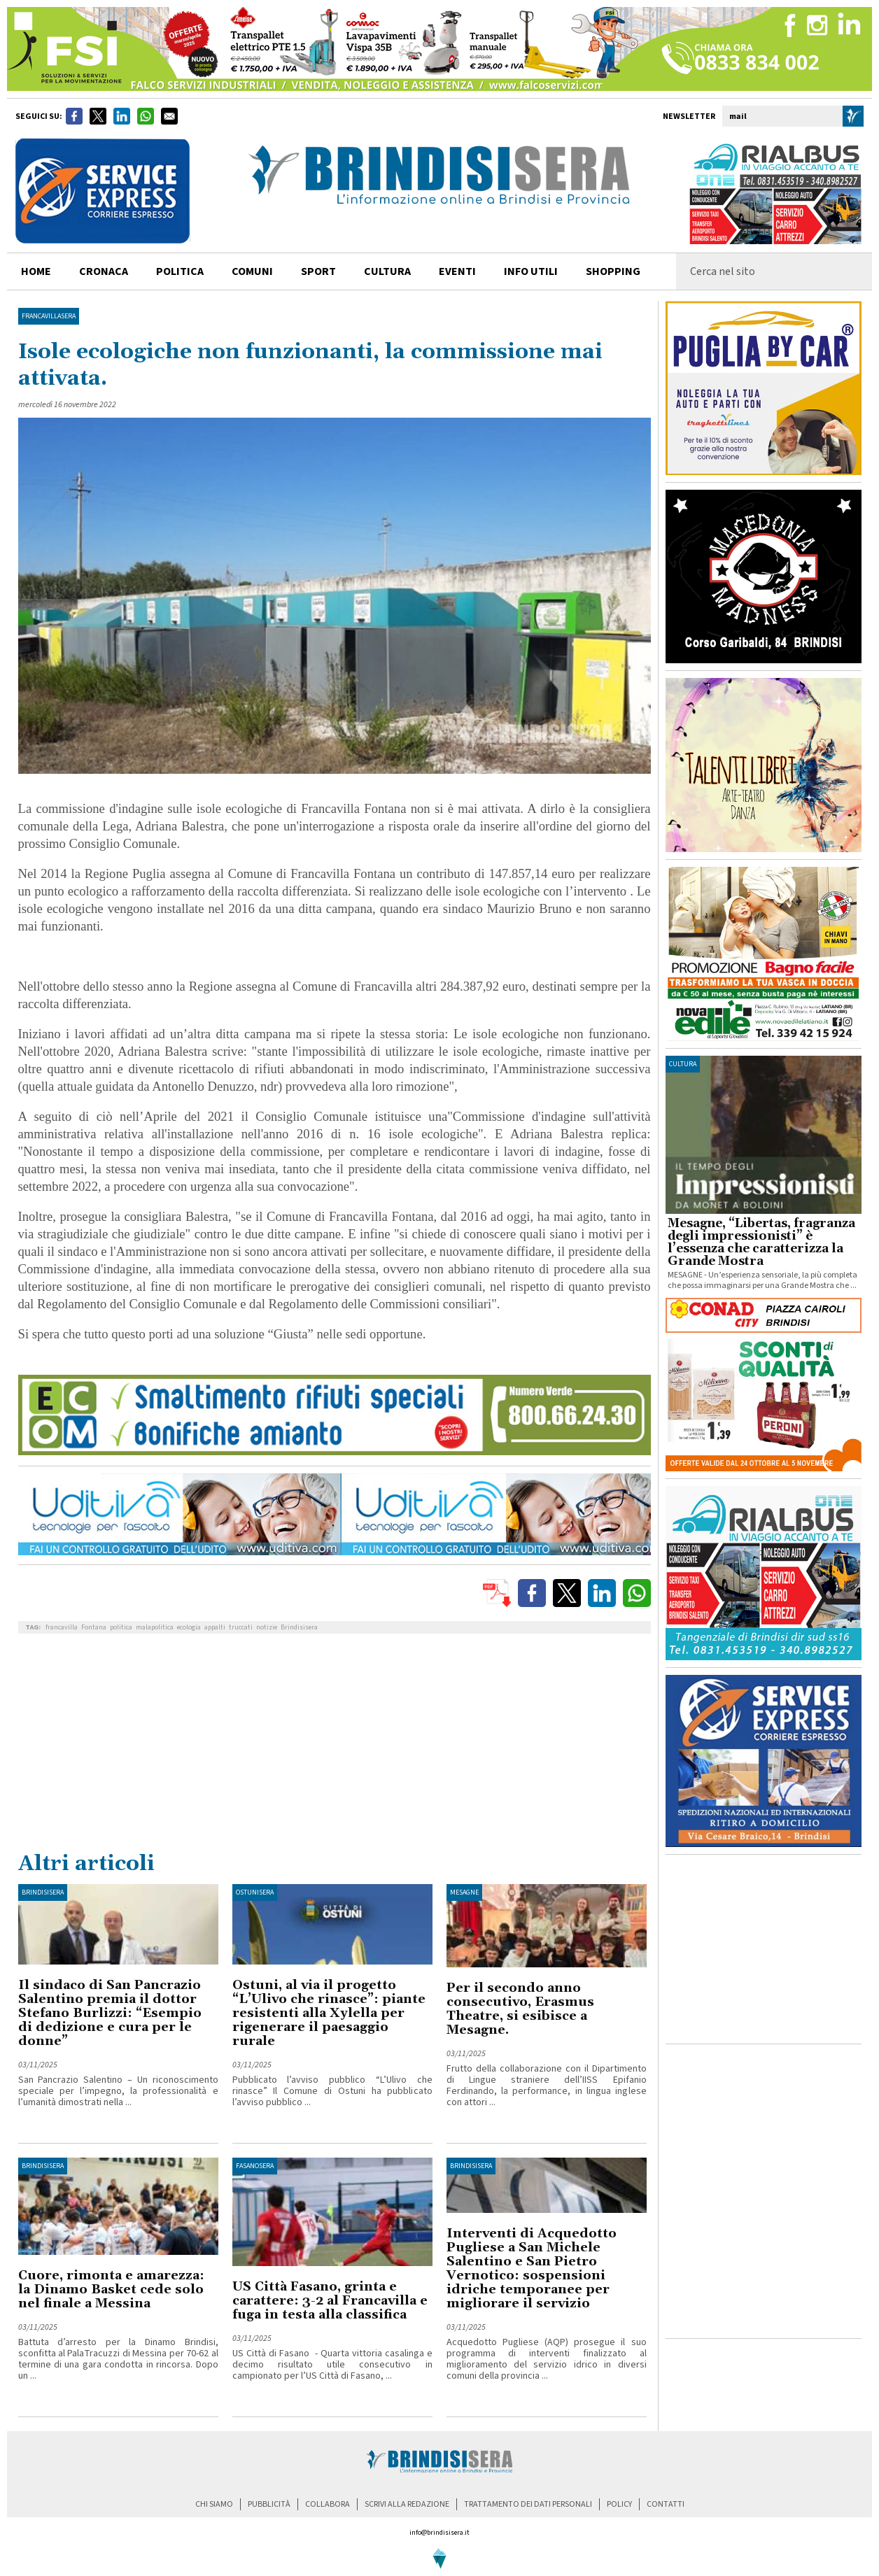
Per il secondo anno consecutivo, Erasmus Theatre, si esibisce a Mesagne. (520, 2009)
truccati (241, 1627)
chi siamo (214, 2504)
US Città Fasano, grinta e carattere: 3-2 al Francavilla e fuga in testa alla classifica (330, 2301)
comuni (252, 271)
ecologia (189, 1627)
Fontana (93, 1627)
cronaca (103, 271)
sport (318, 271)
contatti (665, 2504)
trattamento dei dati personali (528, 2504)
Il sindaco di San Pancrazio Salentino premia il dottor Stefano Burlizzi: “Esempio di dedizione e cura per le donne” (110, 2013)
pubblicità (269, 2504)
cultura (387, 271)
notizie (266, 1627)
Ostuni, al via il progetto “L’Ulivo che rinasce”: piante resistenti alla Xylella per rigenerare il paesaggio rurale (329, 2013)
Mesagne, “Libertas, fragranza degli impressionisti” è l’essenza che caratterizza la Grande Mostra (761, 1242)
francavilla (61, 1627)
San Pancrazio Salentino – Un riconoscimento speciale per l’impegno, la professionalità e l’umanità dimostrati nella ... (118, 2091)
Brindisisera (299, 1627)
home (36, 271)
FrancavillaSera (49, 316)
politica (180, 271)
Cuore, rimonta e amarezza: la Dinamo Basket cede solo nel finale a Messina (111, 2289)
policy (619, 2504)
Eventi (457, 271)
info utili (531, 271)
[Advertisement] (334, 1745)
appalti (214, 1627)
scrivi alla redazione (407, 2504)
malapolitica (155, 1627)
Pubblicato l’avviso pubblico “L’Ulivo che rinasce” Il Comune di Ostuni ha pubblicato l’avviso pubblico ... (332, 2091)
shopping (613, 271)
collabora (327, 2504)
